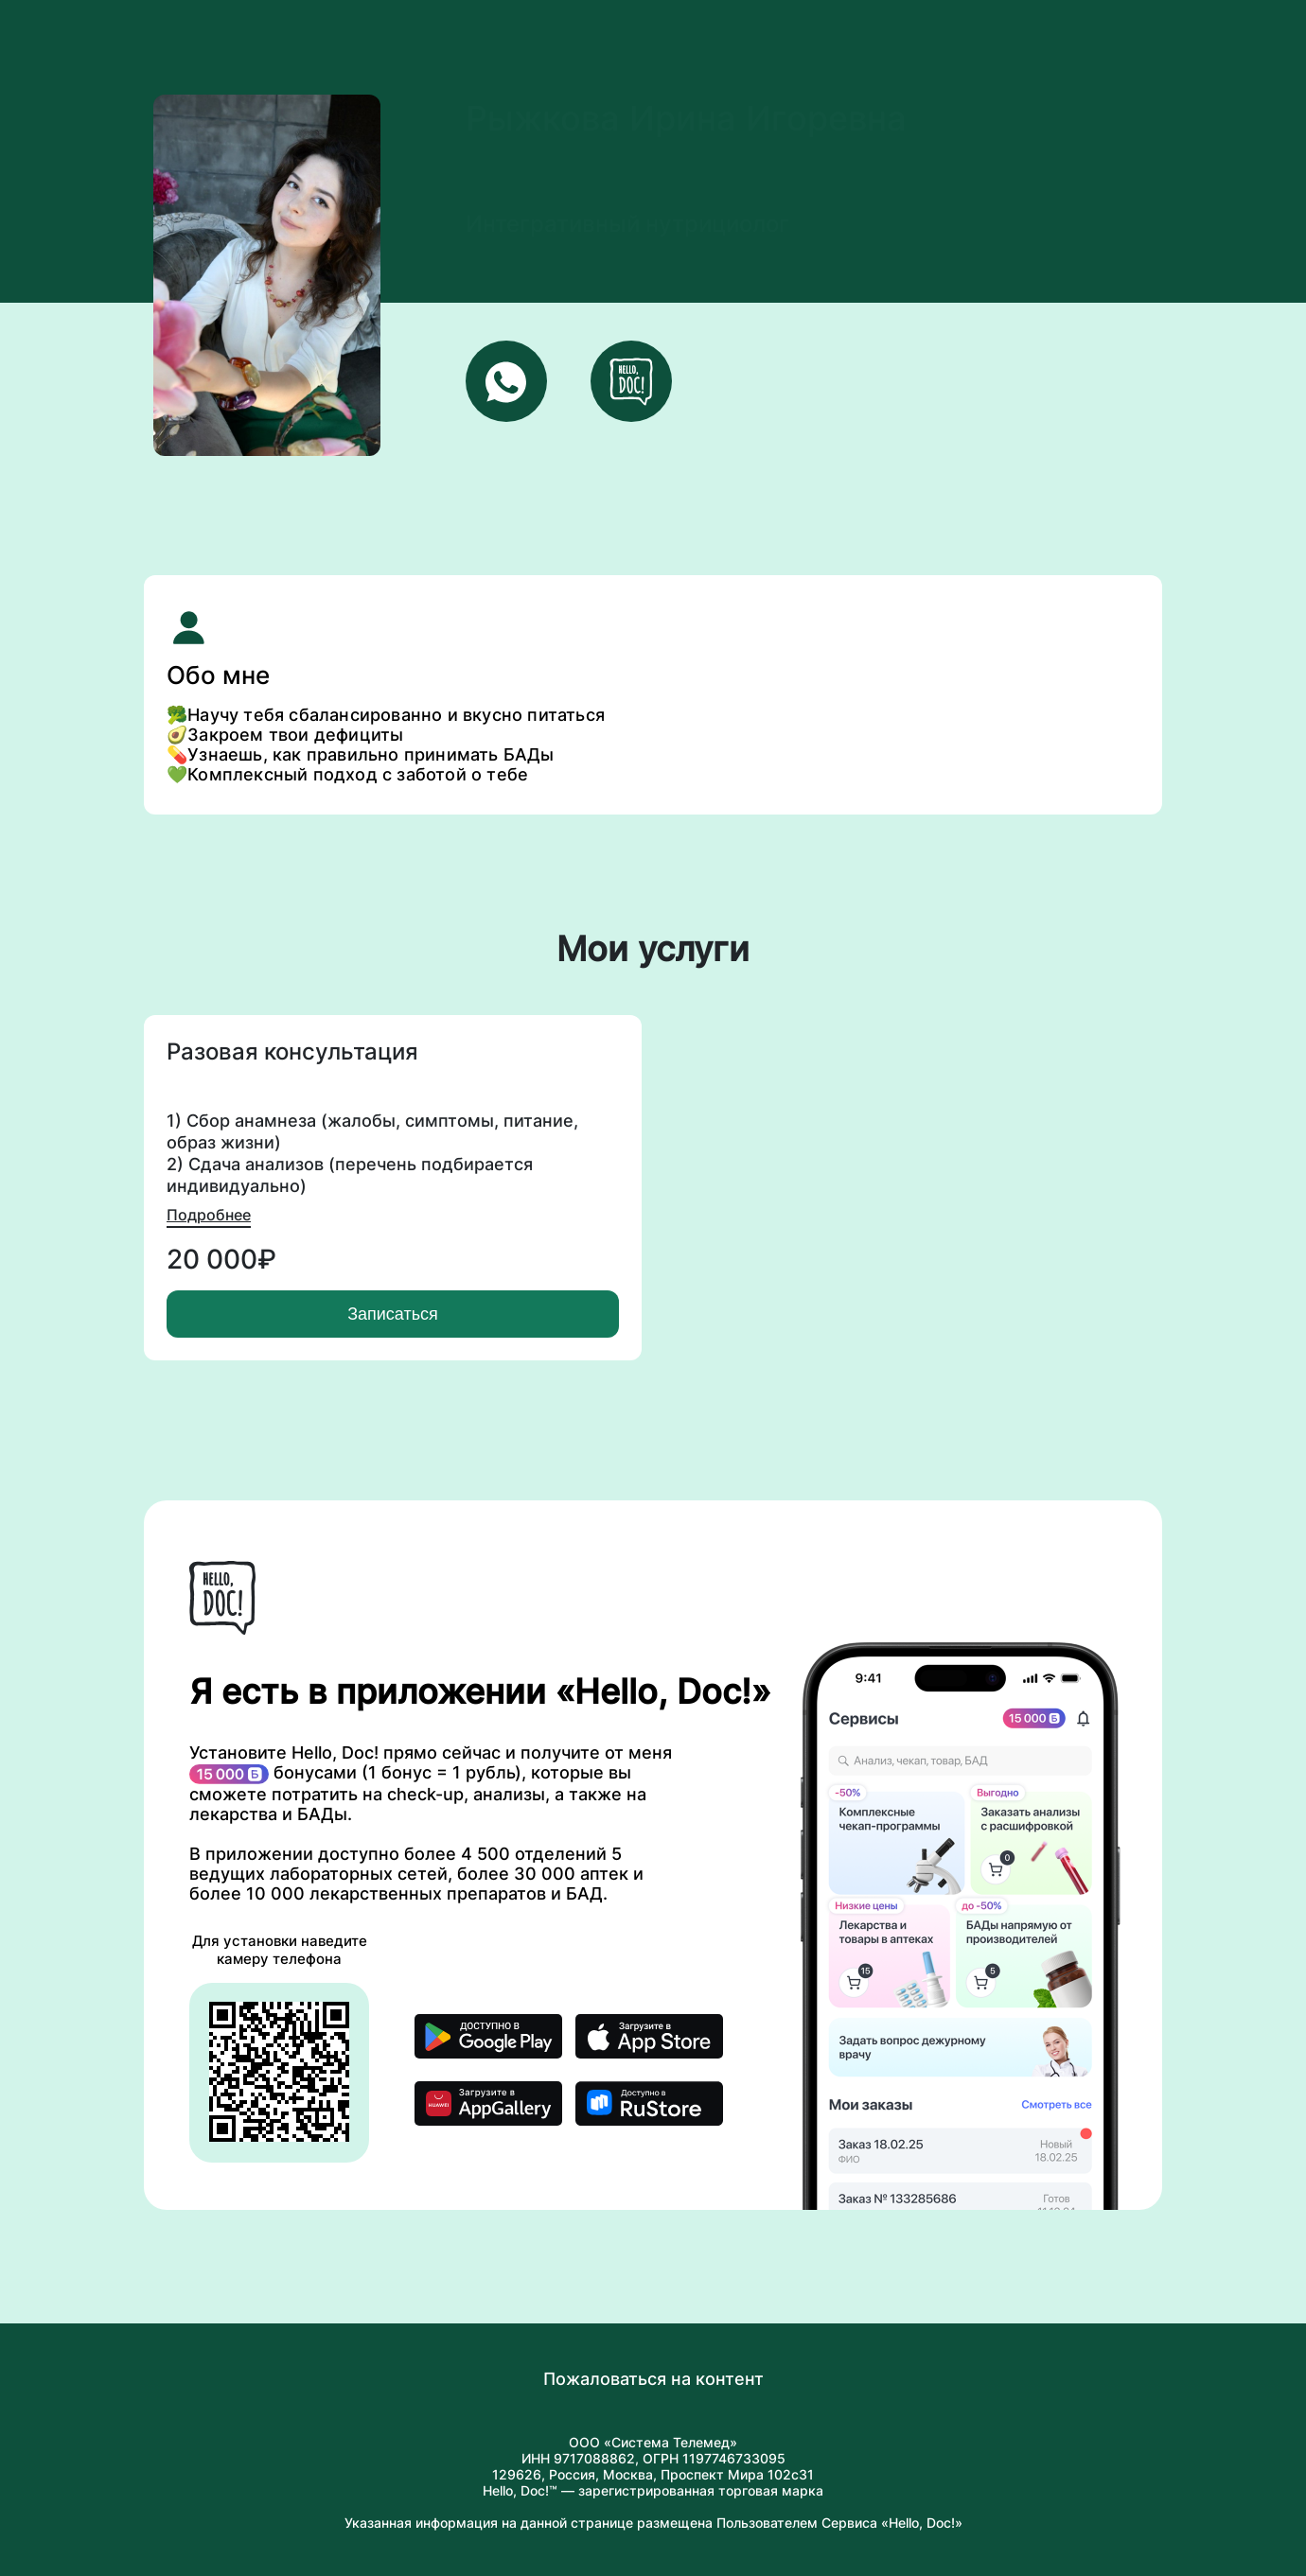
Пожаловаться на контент (653, 2379)
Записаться (392, 1314)
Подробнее (209, 1214)
